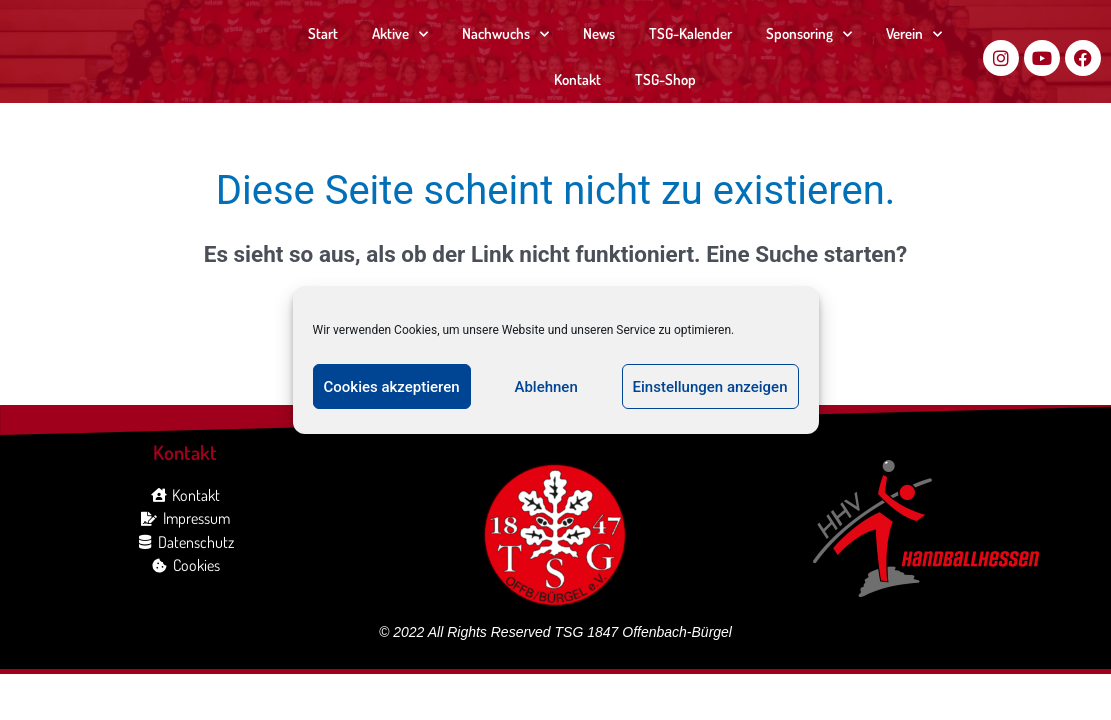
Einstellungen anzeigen (710, 387)
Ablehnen (545, 387)
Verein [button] (914, 34)
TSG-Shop (665, 79)
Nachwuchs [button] (505, 34)
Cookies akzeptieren (392, 387)
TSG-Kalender (690, 33)
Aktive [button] (400, 34)
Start (323, 33)
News (599, 33)
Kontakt (577, 79)
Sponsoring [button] (809, 34)
